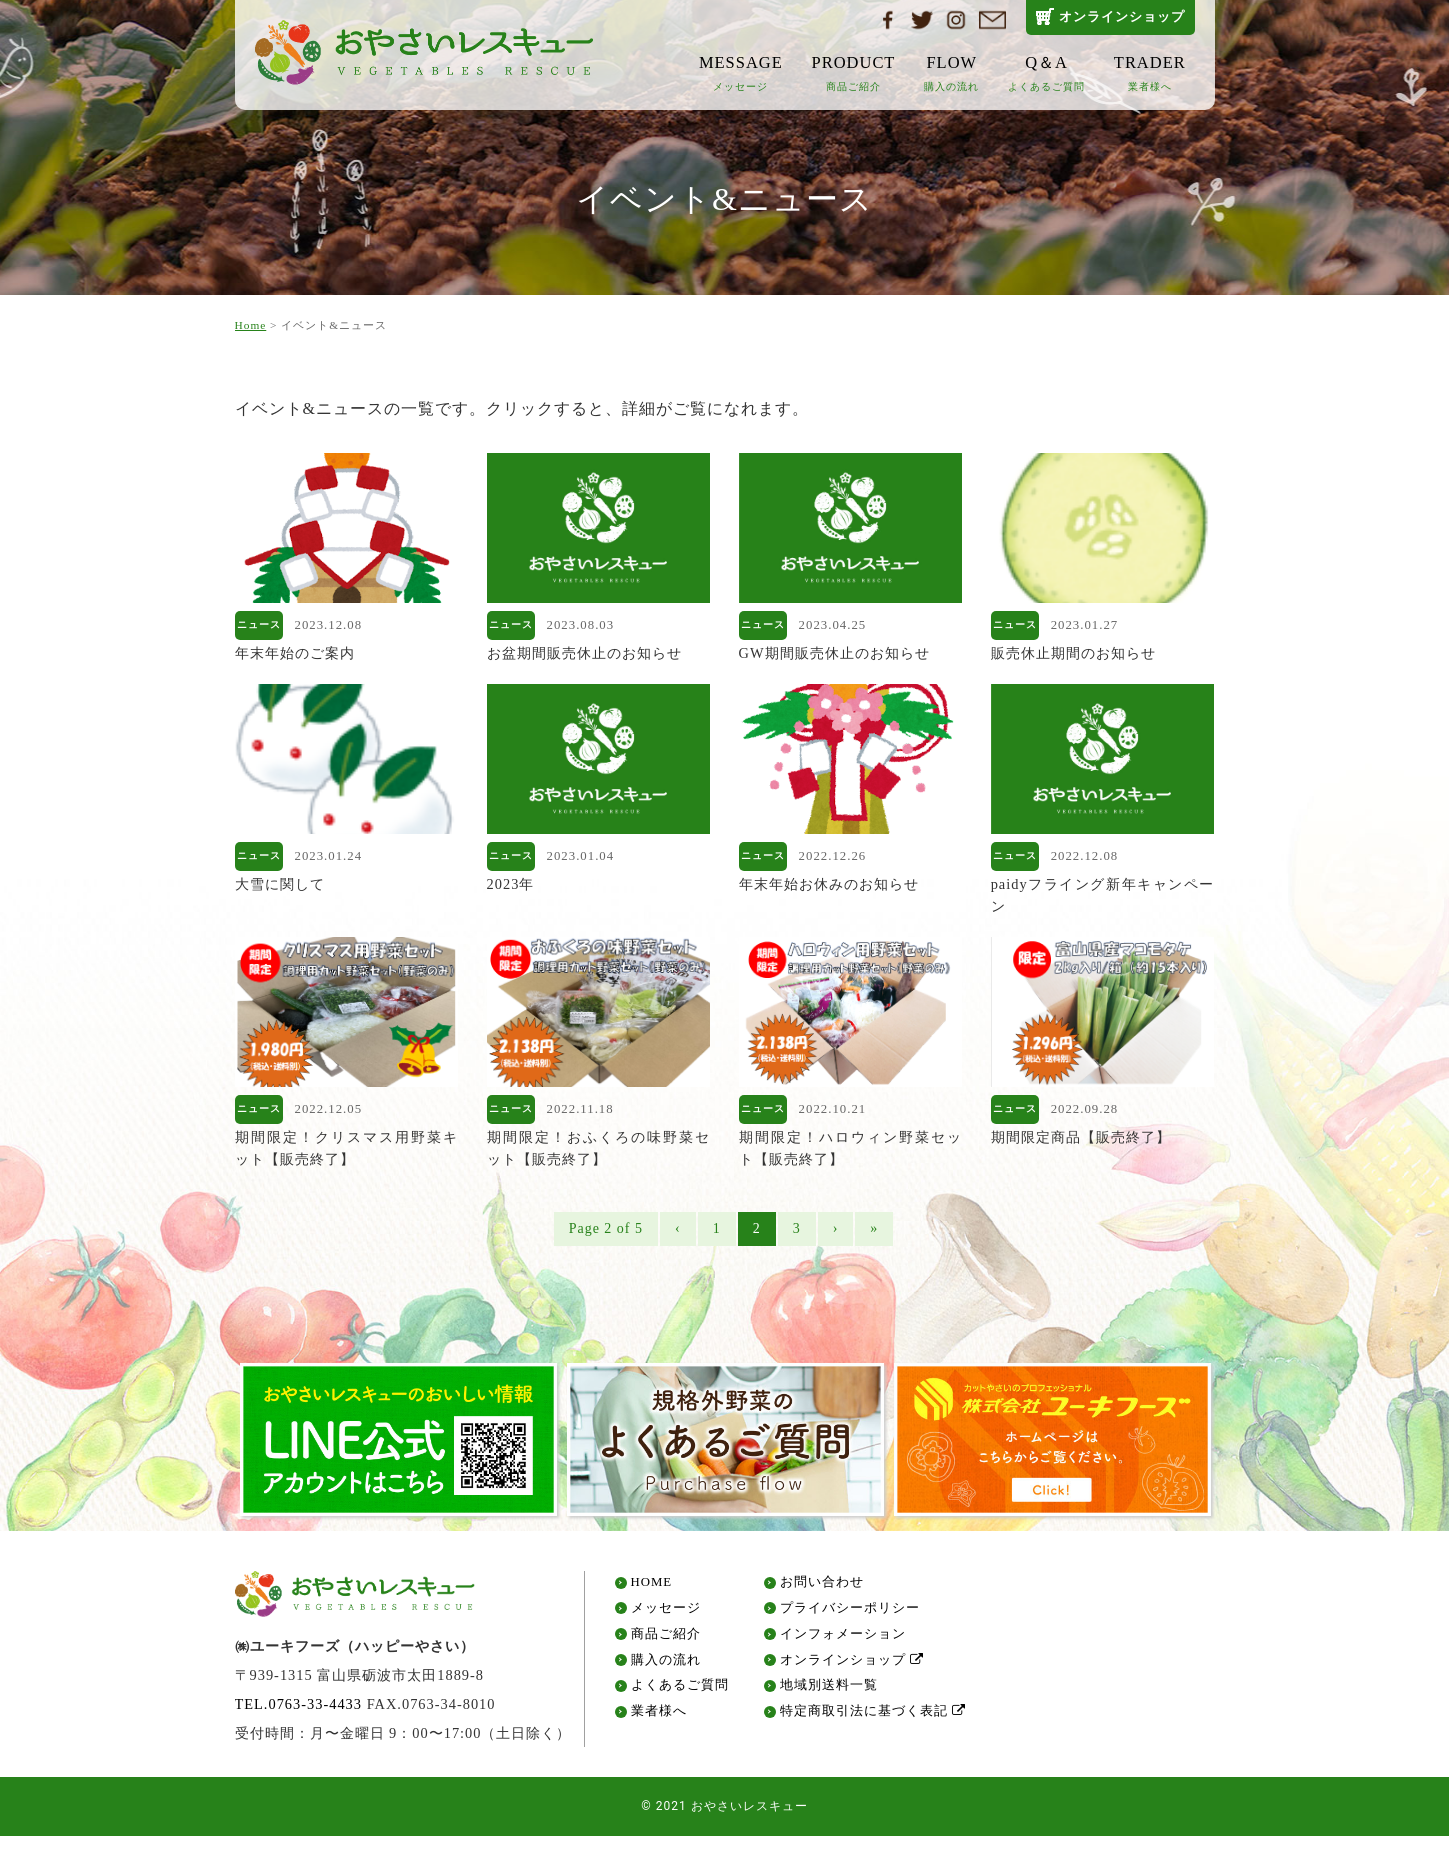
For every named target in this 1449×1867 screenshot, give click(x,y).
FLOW (951, 72)
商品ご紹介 (666, 1639)
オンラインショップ (1122, 16)
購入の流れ (666, 1665)
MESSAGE (741, 72)
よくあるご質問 (680, 1691)
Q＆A (1046, 72)
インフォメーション (843, 1639)
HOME (652, 1588)
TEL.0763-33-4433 (299, 1709)
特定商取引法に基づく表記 (873, 1717)
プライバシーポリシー (850, 1613)
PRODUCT (854, 72)
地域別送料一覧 (829, 1691)
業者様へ (659, 1717)
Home (251, 325)
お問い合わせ (822, 1588)
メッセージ (666, 1613)
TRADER (1150, 72)
